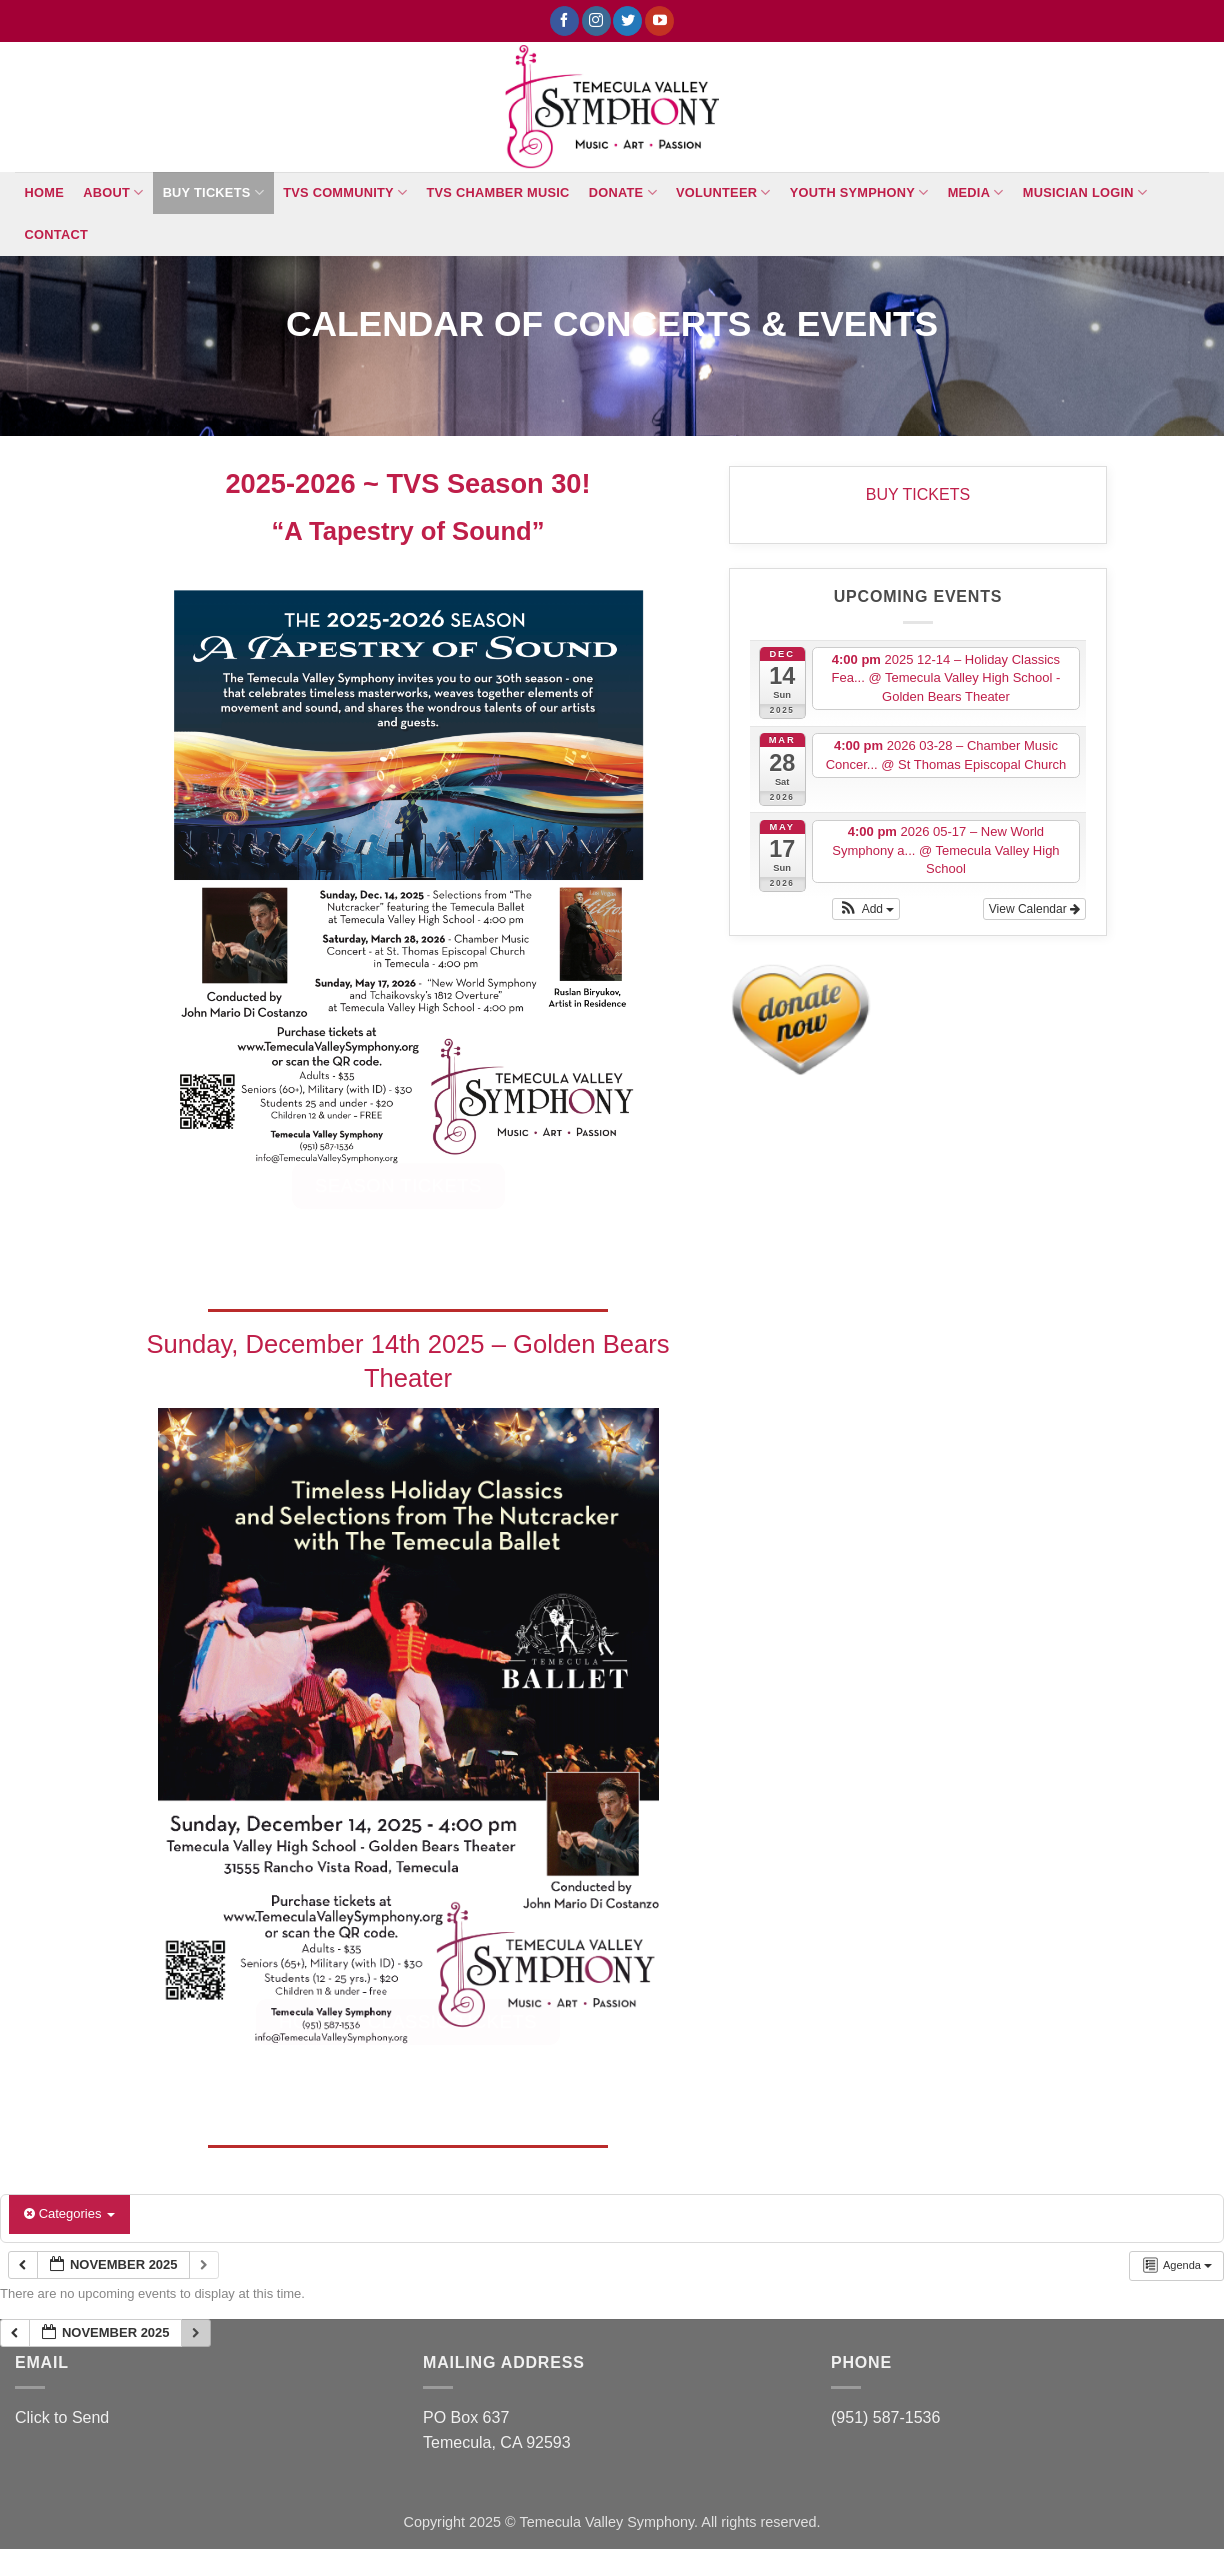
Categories (69, 2213)
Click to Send (62, 2417)
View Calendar (1034, 909)
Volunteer (723, 192)
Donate (623, 192)
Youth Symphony (859, 192)
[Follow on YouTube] (659, 21)
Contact (56, 234)
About (113, 192)
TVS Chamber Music (498, 192)
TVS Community (345, 192)
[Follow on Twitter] (627, 21)
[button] (866, 909)
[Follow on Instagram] (596, 21)
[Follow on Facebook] (564, 21)
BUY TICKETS (213, 192)
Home (44, 192)
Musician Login (1085, 192)
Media (976, 192)
